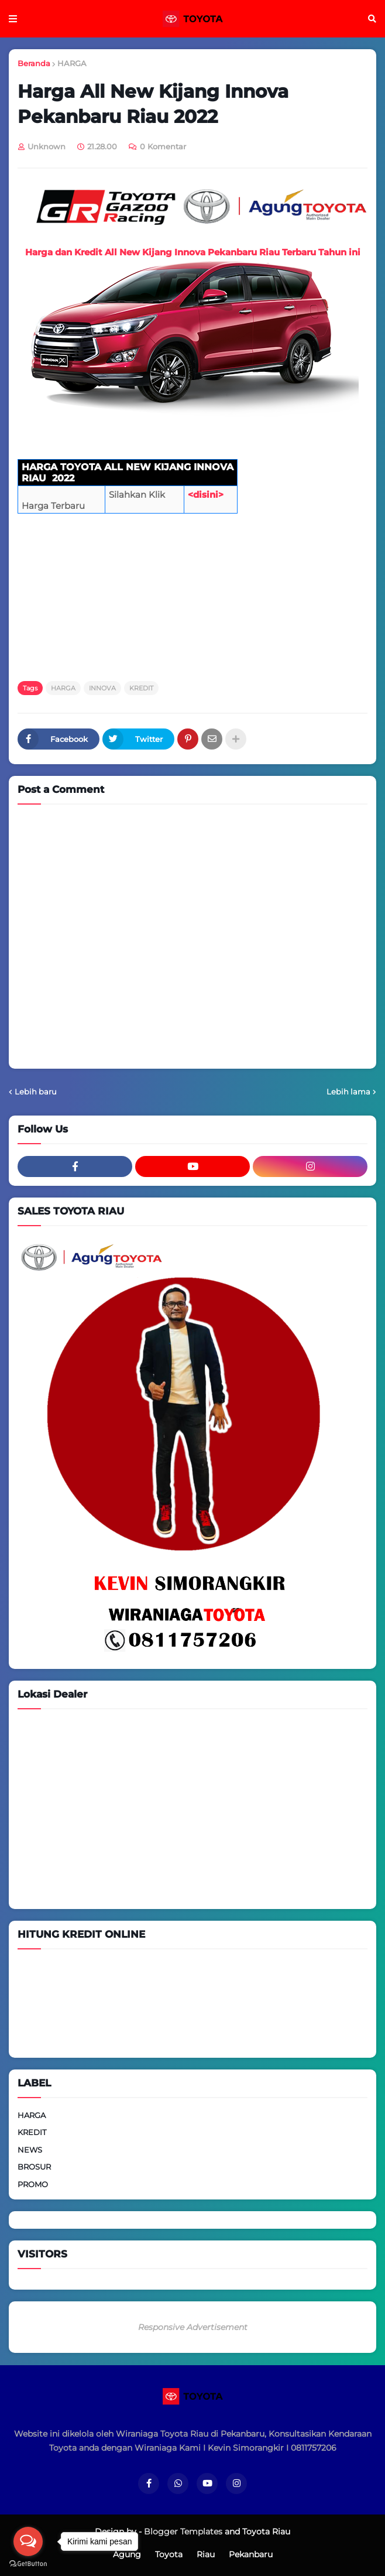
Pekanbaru (251, 2554)
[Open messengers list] (28, 2541)
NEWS (30, 2149)
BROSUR (34, 2166)
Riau (206, 2554)
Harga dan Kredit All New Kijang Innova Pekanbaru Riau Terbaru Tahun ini (192, 252)
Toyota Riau (266, 2531)
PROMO (33, 2184)
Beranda (34, 63)
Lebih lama (348, 1091)
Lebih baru (36, 1091)
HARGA (72, 63)
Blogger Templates (183, 2531)
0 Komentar (163, 146)
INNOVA (102, 688)
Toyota (169, 2554)
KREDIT (141, 688)
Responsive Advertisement (193, 2327)
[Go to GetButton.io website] (28, 2564)
